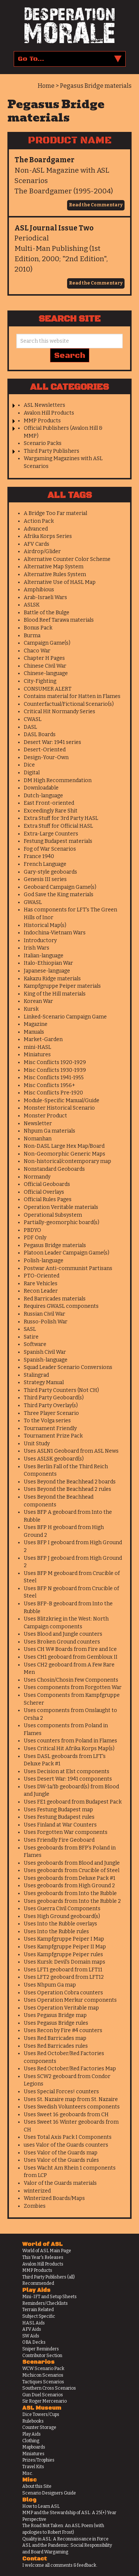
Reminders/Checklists (45, 2303)
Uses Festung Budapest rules (59, 1817)
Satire (31, 1337)
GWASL (33, 902)
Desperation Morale (69, 25)
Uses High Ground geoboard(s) (62, 1916)
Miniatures (37, 1054)
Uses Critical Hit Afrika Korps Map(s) (69, 1748)
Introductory (40, 940)
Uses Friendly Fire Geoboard (59, 1840)
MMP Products (42, 421)
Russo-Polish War (45, 1322)
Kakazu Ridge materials (52, 978)
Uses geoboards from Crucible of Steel (71, 1870)
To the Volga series (47, 1420)
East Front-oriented (49, 803)
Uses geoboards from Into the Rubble (70, 1893)
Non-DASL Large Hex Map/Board (64, 1146)
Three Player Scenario (51, 1413)
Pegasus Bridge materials (55, 1245)
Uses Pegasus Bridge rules (56, 2023)
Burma (32, 635)
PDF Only (35, 1237)
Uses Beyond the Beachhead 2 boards (70, 1482)
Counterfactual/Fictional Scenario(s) (69, 704)
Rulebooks (33, 2421)
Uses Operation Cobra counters (63, 1993)
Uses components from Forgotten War (73, 1687)
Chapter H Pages (44, 658)
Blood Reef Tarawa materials (59, 620)
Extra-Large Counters (51, 834)
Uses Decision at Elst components (66, 1771)
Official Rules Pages (48, 1199)
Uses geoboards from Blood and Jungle (72, 1863)
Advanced (36, 529)
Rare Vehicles (40, 1283)
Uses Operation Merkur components (70, 2000)
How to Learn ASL (41, 2506)
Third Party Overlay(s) (51, 1405)
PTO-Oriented (41, 1276)
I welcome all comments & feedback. (59, 2565)
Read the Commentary (96, 204)
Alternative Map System (53, 567)
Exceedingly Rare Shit (50, 811)
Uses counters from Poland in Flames (70, 1741)
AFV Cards (36, 544)
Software (35, 1344)
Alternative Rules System (55, 574)
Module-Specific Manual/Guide (61, 1100)
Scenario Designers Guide (49, 2493)
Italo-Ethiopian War (48, 963)
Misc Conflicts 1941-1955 (54, 1077)
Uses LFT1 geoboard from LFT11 (63, 1970)
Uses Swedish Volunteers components (72, 2107)
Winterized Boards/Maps (54, 2198)
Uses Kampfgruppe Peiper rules (63, 1954)
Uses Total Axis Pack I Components (68, 2137)
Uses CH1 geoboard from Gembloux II (71, 1657)
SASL (30, 1329)
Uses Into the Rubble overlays (60, 1924)
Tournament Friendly (50, 1428)
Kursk (31, 1009)
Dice (29, 765)
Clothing (30, 2440)
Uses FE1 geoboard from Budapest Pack (73, 1802)
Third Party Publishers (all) (48, 2277)
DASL (30, 727)
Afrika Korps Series (48, 536)
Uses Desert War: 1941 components (68, 1779)
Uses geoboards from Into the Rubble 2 (72, 1901)
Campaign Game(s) (47, 643)
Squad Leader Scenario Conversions (68, 1367)
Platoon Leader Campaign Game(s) (66, 1253)
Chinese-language (46, 673)
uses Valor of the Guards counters (66, 2145)
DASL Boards (40, 734)
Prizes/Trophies (38, 2460)
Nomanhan (38, 1139)
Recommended (38, 2283)
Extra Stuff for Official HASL (58, 826)
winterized (37, 2191)
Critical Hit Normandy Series (59, 711)
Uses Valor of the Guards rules (61, 2160)
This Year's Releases (42, 2257)
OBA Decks (34, 2342)
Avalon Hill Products (49, 413)
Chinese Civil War (45, 666)
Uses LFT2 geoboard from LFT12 (64, 1977)
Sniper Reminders (40, 2348)
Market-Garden (43, 1039)
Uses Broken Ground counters (62, 1642)
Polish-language (43, 1260)
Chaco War (37, 651)
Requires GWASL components (61, 1306)
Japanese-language (47, 971)
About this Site (37, 2486)
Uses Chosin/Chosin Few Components (71, 1680)
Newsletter (38, 1123)
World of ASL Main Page (46, 2250)
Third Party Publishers (51, 451)
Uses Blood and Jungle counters (63, 1634)
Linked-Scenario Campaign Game (65, 1017)
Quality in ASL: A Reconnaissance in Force (65, 2539)
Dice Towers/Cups (40, 2414)
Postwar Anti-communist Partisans (68, 1268)
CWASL (33, 719)
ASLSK (32, 605)
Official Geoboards (47, 1184)
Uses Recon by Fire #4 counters (63, 2030)
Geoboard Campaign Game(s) (60, 887)
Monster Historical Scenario (59, 1108)
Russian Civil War (44, 1314)
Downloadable (41, 788)
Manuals (34, 1032)
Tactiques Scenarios (43, 2381)
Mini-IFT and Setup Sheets (49, 2296)
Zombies (35, 2206)
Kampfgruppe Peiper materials (62, 986)
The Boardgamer (44, 160)
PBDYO (32, 1230)
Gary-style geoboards (50, 872)
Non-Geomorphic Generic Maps (64, 1154)
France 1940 (39, 856)
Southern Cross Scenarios (49, 2388)
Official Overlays (44, 1192)
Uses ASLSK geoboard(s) (54, 1459)
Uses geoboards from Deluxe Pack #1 (69, 1878)
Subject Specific (38, 2316)
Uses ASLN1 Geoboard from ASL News (71, 1451)
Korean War (38, 1001)
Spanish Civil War (45, 1352)
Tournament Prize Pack (53, 1436)
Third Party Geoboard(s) (54, 1398)
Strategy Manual (44, 1382)
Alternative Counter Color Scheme (67, 559)
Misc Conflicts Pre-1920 (53, 1093)
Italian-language (43, 956)
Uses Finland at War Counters (60, 1825)
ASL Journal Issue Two (53, 228)
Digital (32, 773)
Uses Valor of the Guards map (60, 2153)
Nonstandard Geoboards (54, 1169)
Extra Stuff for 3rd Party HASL (61, 818)
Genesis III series (45, 879)
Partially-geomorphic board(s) (61, 1222)
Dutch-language (43, 795)
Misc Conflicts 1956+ (49, 1085)
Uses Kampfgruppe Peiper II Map (65, 1947)
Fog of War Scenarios (50, 849)
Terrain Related (38, 2309)
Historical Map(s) (45, 925)
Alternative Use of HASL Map (60, 582)
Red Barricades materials (55, 1299)
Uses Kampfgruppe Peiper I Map (64, 1939)
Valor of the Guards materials (60, 2183)
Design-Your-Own (46, 757)
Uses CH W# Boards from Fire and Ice (70, 1649)
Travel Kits (33, 2466)
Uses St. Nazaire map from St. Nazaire (71, 2099)
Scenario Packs (43, 443)
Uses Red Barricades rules (56, 2046)
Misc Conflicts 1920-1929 (55, 1062)
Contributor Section (42, 2355)
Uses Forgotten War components (65, 1832)
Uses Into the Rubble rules (56, 1931)
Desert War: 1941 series (52, 742)
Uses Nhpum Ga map (50, 1985)
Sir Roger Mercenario (44, 2401)
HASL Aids (33, 2323)
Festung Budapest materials (58, 841)
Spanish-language (45, 1360)
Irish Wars (36, 948)
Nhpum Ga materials (49, 1131)
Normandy (37, 1177)
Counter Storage (39, 2427)
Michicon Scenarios (42, 2375)
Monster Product (45, 1116)
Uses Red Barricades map (55, 2038)
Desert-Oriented (45, 750)
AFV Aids (31, 2329)
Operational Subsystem (53, 1215)
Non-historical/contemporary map (67, 1161)
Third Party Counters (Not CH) (61, 1390)
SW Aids (30, 2336)
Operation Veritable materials (61, 1207)
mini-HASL (37, 1047)
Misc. (27, 2473)
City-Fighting (40, 681)
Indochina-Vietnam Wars (55, 933)
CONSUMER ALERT (48, 689)
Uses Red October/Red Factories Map (70, 2068)
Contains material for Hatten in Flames (72, 696)
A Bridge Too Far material (55, 513)
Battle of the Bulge (46, 612)
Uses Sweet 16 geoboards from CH (66, 2114)
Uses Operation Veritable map (61, 2008)
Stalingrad (36, 1375)
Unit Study (37, 1443)
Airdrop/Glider (42, 551)
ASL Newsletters (44, 405)
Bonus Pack (38, 628)
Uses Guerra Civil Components (62, 1908)
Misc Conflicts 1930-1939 (55, 1070)
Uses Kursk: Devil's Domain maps (64, 1962)
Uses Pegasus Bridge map (55, 2015)
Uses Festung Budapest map (58, 1809)
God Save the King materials (58, 894)
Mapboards (33, 2447)
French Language (45, 864)
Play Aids (31, 2434)
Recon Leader (41, 1291)
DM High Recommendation (58, 780)
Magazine (35, 1024)
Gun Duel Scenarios (42, 2394)
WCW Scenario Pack (43, 2368)
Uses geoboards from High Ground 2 (69, 1885)
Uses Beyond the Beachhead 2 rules (67, 1489)
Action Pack (39, 521)
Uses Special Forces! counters (61, 2091)
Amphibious (39, 589)
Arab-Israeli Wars (45, 597)
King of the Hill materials (55, 994)
